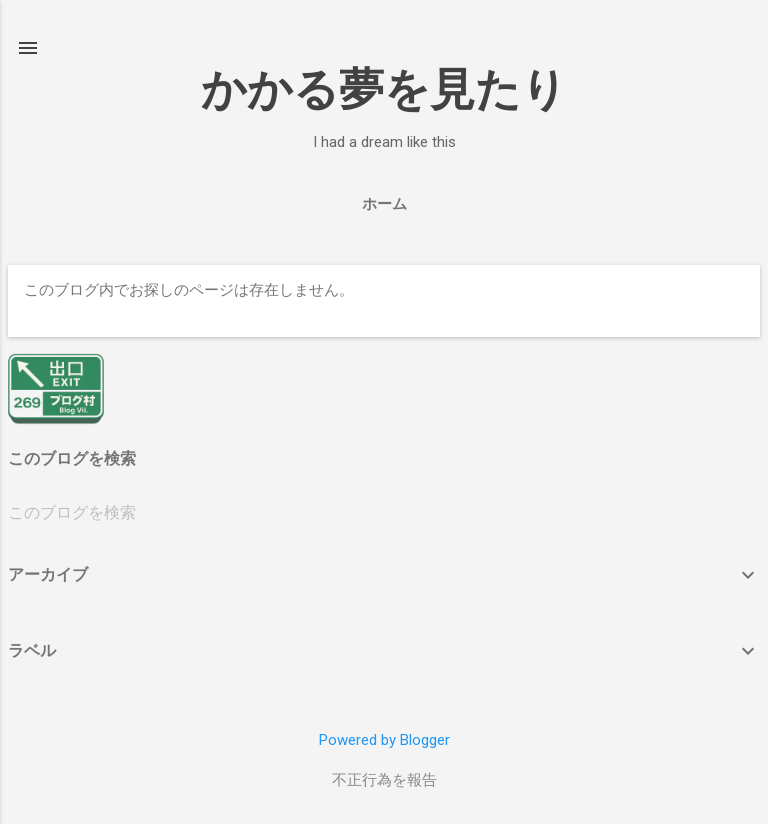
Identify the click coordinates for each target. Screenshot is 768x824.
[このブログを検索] (384, 513)
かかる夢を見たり (384, 89)
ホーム (384, 204)
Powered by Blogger (384, 740)
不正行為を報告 (384, 780)
